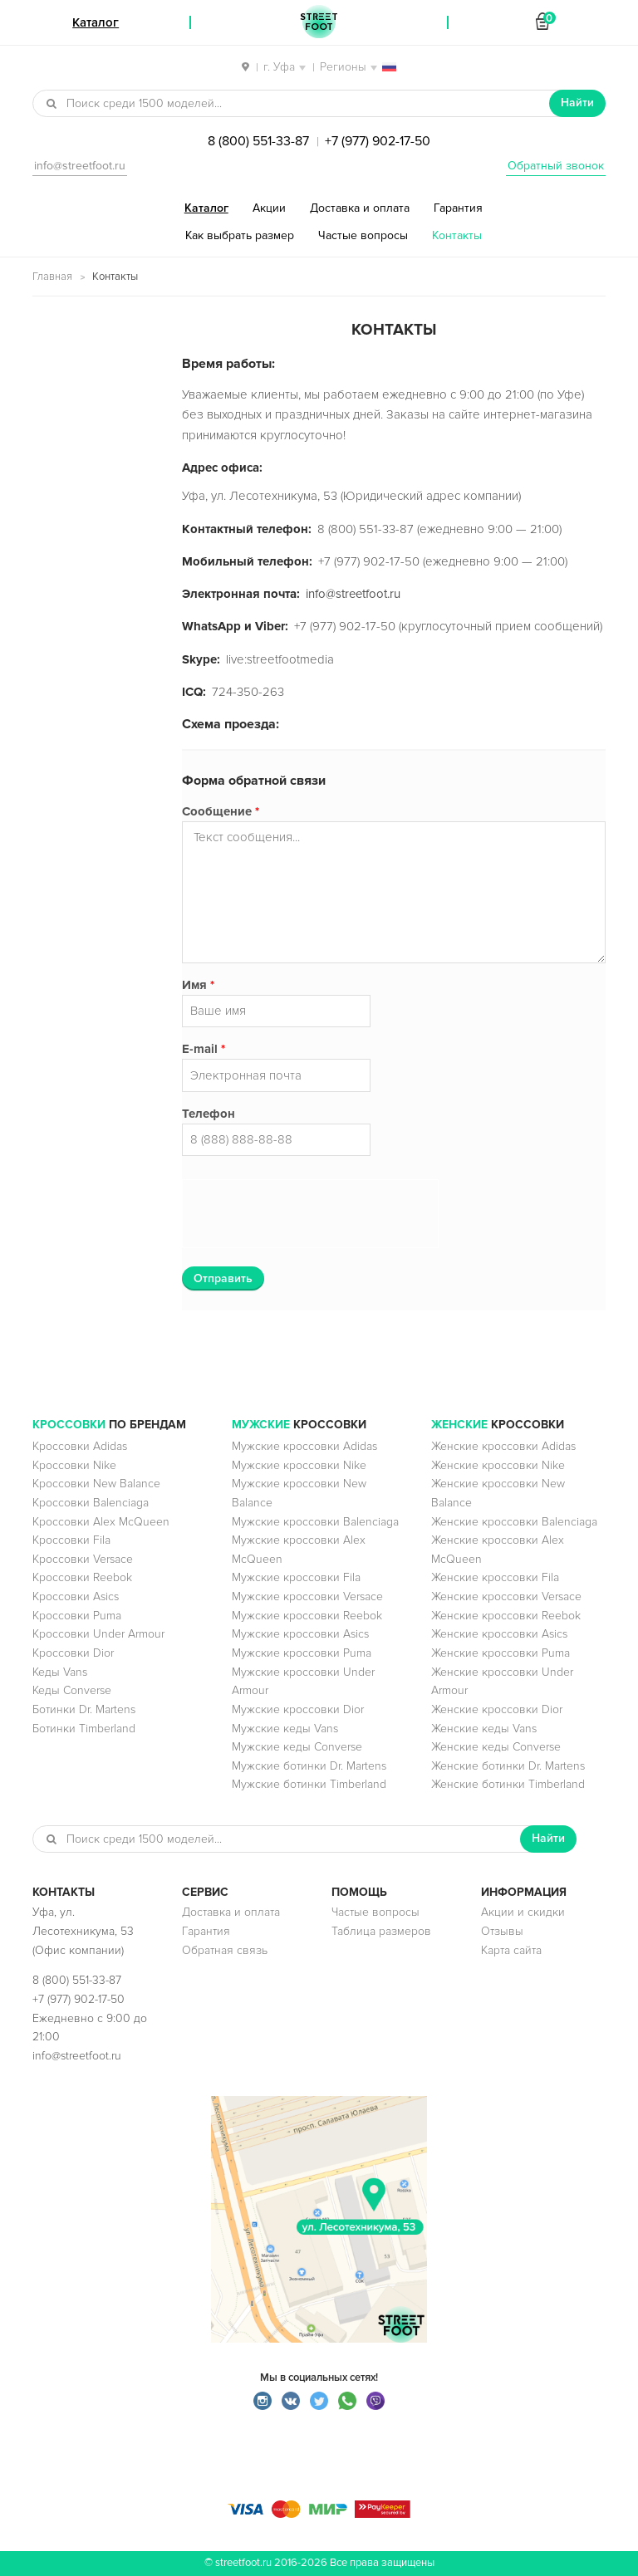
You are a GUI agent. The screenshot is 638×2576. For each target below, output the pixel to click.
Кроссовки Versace (82, 1559)
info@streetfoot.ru (79, 166)
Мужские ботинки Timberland (309, 1784)
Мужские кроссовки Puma (301, 1653)
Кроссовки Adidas (79, 1446)
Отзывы (502, 1931)
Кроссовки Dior (73, 1653)
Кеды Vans (59, 1672)
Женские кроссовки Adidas (503, 1446)
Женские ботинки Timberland (508, 1784)
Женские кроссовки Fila (495, 1577)
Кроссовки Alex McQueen (100, 1522)
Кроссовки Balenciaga (90, 1503)
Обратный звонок (556, 166)
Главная (52, 276)
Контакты (457, 235)
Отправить (223, 1278)
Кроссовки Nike (74, 1465)
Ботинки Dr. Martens (83, 1709)
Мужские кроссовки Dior (298, 1709)
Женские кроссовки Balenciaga (514, 1522)
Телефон (208, 1113)
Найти (577, 102)
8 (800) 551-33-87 (258, 141)
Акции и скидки (523, 1912)
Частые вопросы (363, 235)
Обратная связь (224, 1950)
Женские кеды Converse (496, 1747)
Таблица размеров (381, 1931)
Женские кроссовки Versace (506, 1596)
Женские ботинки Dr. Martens (508, 1766)
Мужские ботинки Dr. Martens (309, 1766)
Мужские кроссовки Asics (300, 1634)
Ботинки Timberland (83, 1728)
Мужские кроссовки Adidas (304, 1446)
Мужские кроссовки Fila (296, 1577)
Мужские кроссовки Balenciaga (315, 1522)
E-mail (203, 1048)
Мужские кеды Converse (297, 1747)
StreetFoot (319, 22)
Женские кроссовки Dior (496, 1709)
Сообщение (220, 811)
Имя (198, 984)
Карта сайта (511, 1950)
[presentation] (311, 1215)
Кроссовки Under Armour (98, 1634)
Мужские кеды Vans (285, 1728)
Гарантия (458, 208)
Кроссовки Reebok (82, 1577)
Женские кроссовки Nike (498, 1465)
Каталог (206, 208)
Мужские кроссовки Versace (307, 1596)
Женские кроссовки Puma (500, 1653)
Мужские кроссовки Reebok (307, 1616)
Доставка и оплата (360, 208)
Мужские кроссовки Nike (299, 1465)
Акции (269, 208)
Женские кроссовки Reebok (506, 1616)
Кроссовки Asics (75, 1596)
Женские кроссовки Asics (499, 1634)
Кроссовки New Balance (96, 1484)
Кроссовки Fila (71, 1540)
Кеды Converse (71, 1690)
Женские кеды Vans (484, 1728)
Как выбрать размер (239, 235)
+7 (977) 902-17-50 (377, 141)
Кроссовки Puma (76, 1616)
